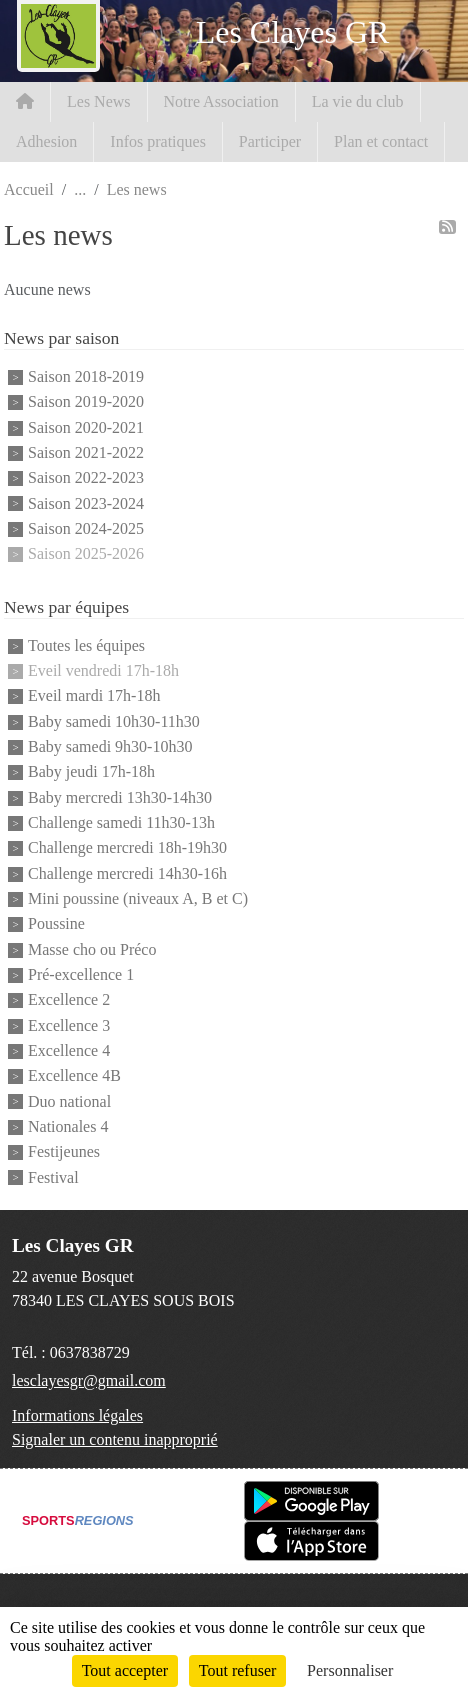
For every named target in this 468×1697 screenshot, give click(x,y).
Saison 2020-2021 (86, 427)
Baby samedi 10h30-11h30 (114, 721)
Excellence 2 (69, 1000)
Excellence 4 (69, 1050)
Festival (53, 1177)
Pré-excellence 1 (81, 974)
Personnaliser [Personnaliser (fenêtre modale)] (350, 1670)
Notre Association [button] (221, 101)
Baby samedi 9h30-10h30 (110, 746)
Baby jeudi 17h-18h (91, 772)
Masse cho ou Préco (92, 949)
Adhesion (46, 141)
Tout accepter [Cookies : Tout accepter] (125, 1670)
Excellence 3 (69, 1025)
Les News (99, 101)
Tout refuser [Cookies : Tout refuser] (238, 1670)
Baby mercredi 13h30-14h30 (120, 797)
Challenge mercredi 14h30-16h (127, 873)
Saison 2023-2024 (86, 503)
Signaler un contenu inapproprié (115, 1439)
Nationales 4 (68, 1126)
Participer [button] (270, 141)
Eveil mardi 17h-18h (94, 696)
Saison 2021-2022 (86, 452)
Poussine (56, 924)
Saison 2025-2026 (86, 554)
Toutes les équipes (86, 645)
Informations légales (77, 1415)
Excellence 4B (74, 1076)
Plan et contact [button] (381, 141)
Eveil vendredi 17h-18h (103, 670)
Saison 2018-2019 (86, 376)
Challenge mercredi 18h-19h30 (127, 848)
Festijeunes (64, 1152)
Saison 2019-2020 (86, 402)
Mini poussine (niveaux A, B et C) (138, 898)
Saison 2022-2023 (86, 478)
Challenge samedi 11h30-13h (121, 822)
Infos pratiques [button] (158, 141)
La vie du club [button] (358, 101)
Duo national (69, 1101)
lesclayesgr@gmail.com (89, 1380)
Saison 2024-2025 (86, 528)
